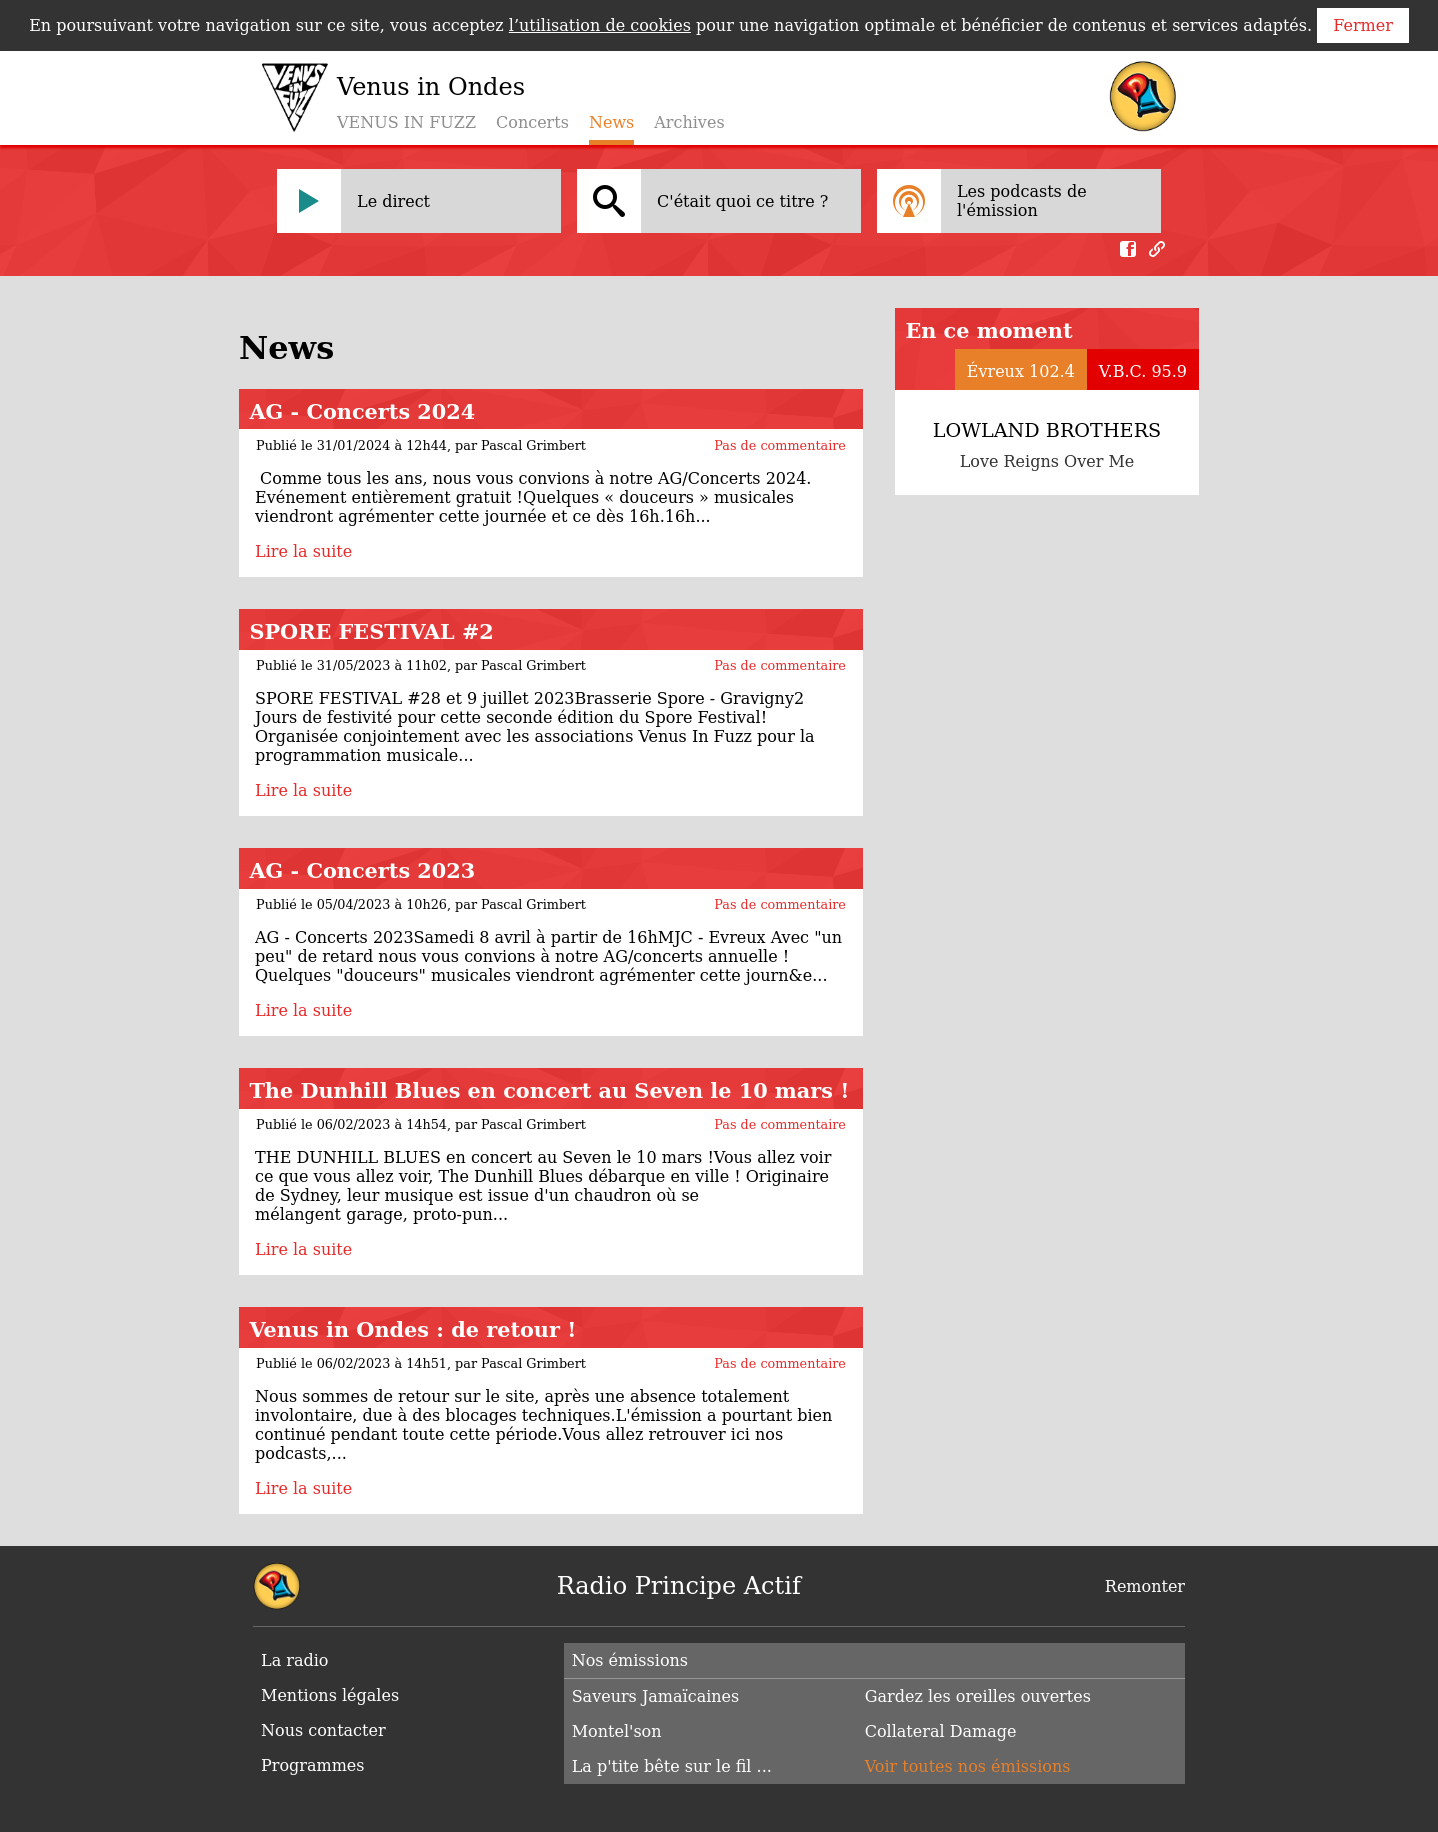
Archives (689, 122)
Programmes (313, 1765)
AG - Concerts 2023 (362, 870)
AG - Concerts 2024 (362, 411)
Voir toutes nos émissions (968, 1766)
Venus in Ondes (431, 87)
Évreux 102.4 (1021, 371)
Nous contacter (323, 1730)
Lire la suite (303, 551)
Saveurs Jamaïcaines (656, 1696)
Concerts (532, 122)
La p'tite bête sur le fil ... (672, 1766)
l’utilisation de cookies (600, 25)
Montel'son (617, 1731)
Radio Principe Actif (679, 1586)
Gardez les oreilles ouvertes (978, 1696)
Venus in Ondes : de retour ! (412, 1329)
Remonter (1145, 1586)
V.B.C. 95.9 (1143, 371)
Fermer (1363, 25)
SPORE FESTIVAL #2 (371, 631)
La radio (294, 1660)
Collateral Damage (941, 1731)
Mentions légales (330, 1695)
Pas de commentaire (780, 445)
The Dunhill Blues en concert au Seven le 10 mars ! (549, 1090)
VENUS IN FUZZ (406, 122)
